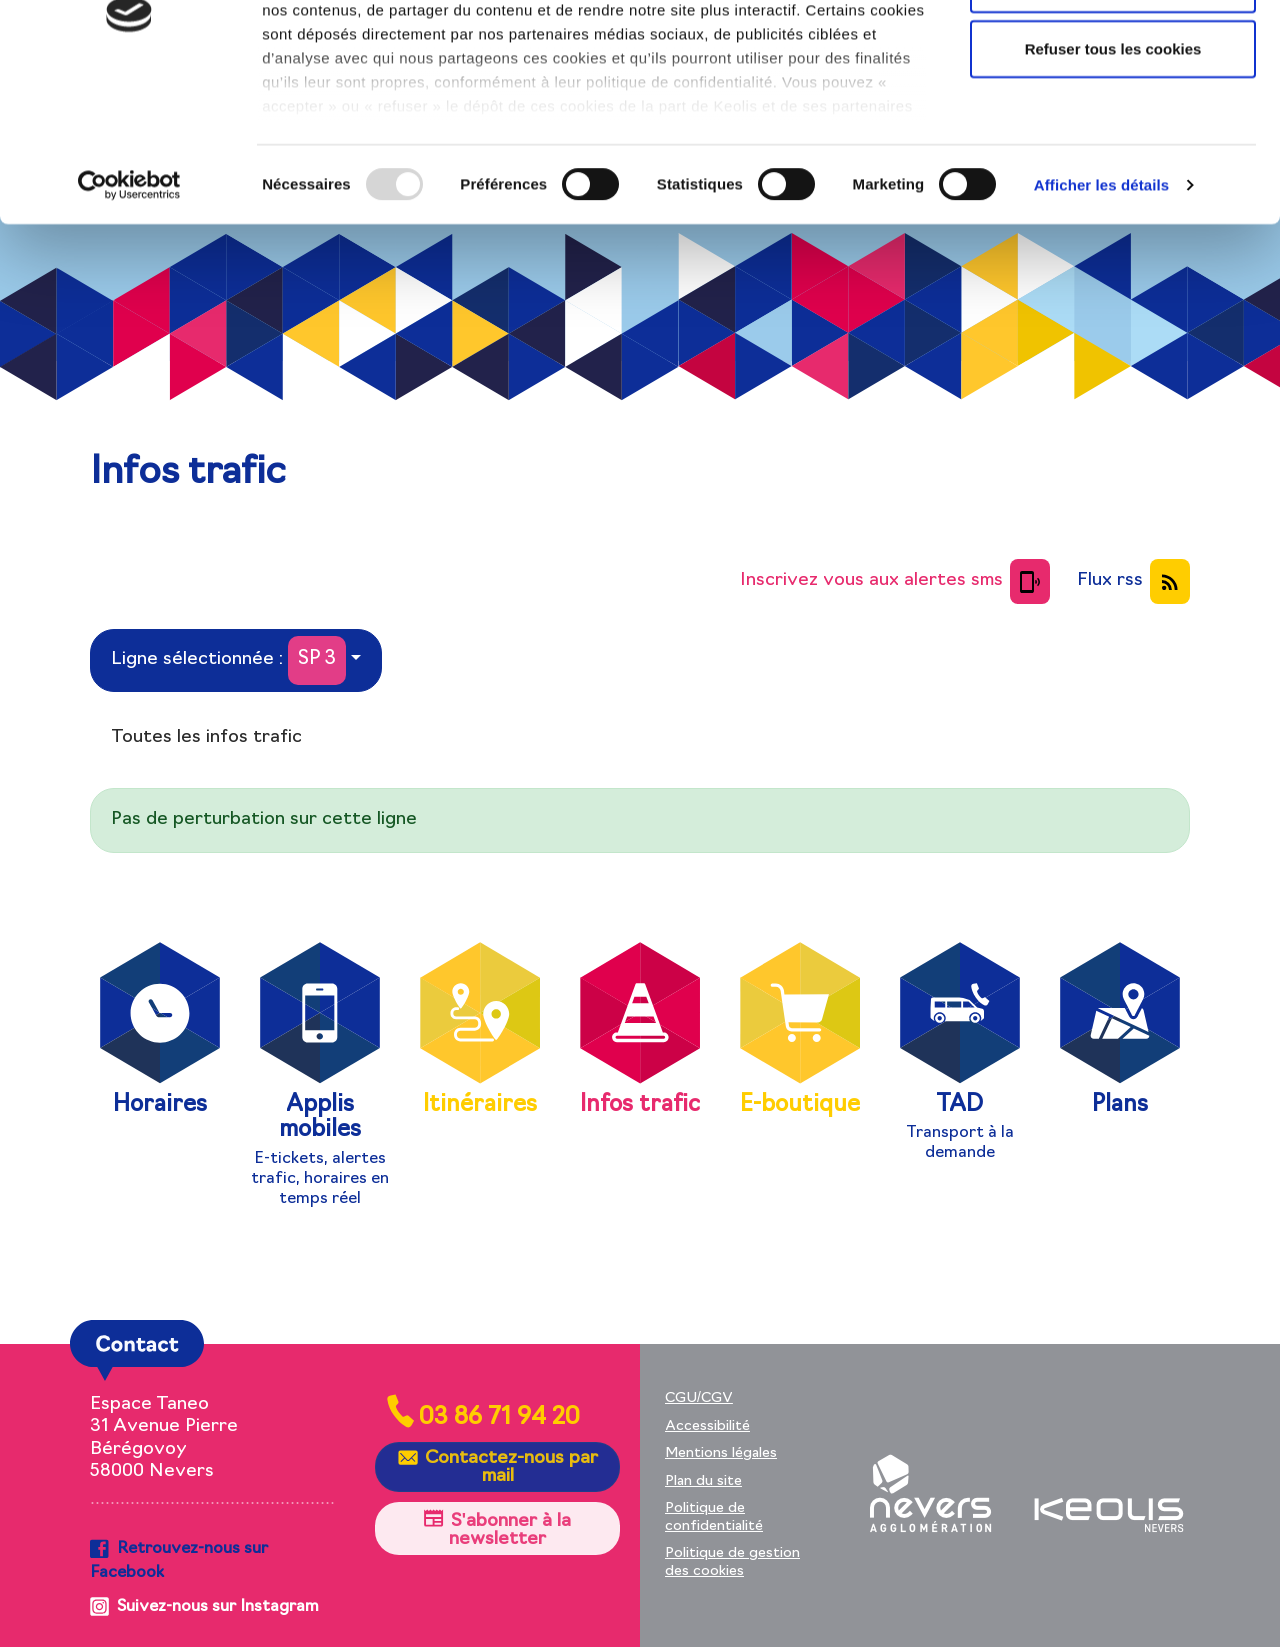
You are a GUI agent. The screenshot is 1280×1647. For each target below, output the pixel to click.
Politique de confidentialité (714, 1517)
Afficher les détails (1101, 319)
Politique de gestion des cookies (732, 1562)
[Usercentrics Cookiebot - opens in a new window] (129, 320)
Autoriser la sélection (1113, 118)
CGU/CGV (699, 1398)
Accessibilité (707, 1426)
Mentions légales (721, 1453)
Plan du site (703, 1481)
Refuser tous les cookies (1113, 183)
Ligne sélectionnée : (228, 660)
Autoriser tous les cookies (1113, 52)
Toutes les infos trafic (206, 737)
